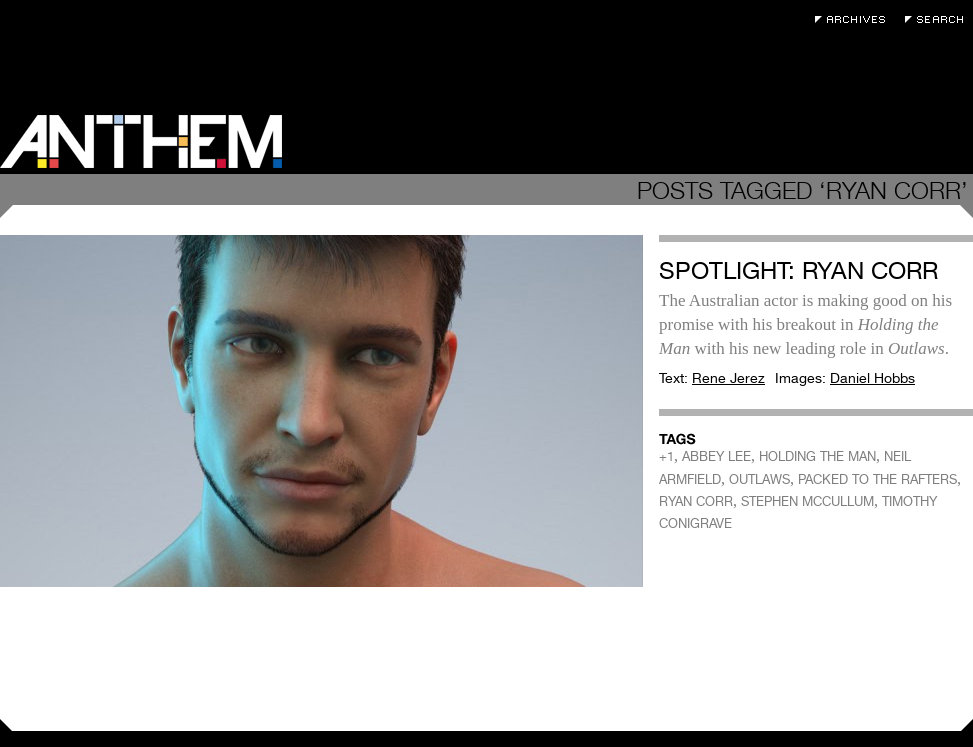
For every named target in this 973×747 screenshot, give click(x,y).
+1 (666, 456)
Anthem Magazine (141, 141)
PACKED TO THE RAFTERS (877, 479)
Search (939, 19)
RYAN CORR (696, 501)
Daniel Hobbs (872, 378)
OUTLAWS (759, 479)
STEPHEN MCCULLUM (807, 501)
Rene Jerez (728, 378)
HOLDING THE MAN (817, 456)
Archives (855, 19)
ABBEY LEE (716, 456)
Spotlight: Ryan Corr (798, 270)
